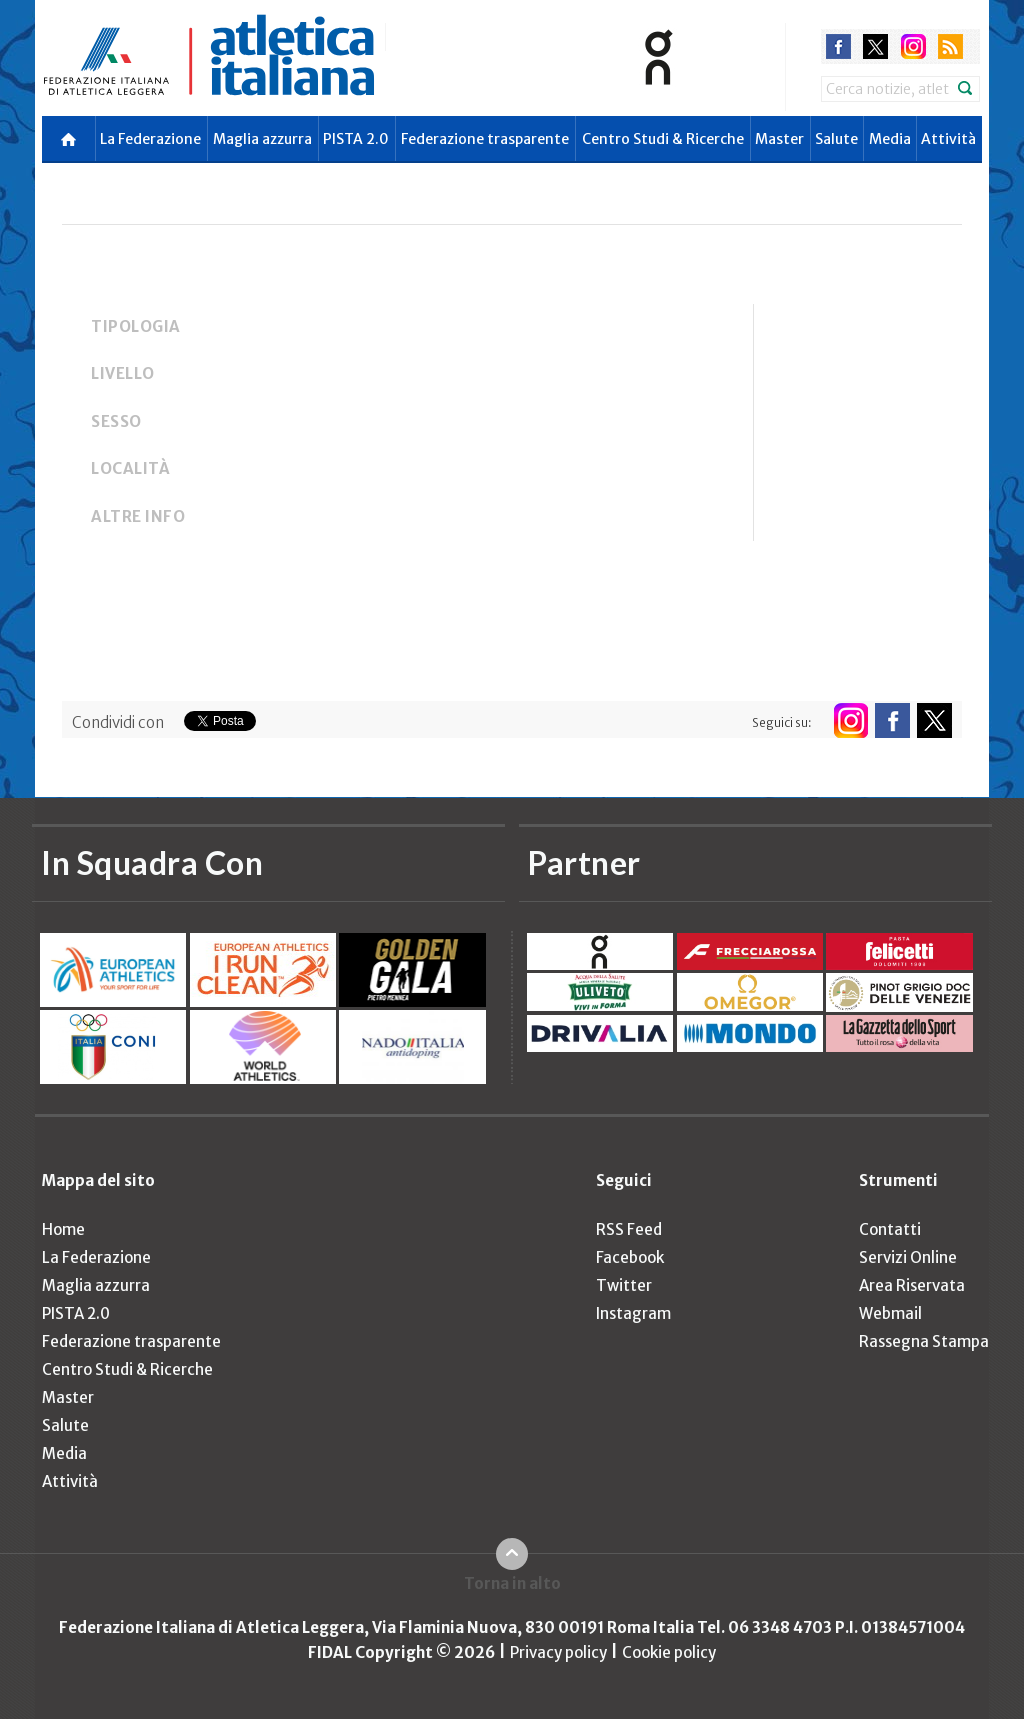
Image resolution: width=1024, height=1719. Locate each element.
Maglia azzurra (262, 139)
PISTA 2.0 (356, 139)
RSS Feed (629, 1229)
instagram (913, 46)
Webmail (890, 1313)
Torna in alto (512, 1583)
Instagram (633, 1313)
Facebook (630, 1257)
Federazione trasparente (485, 139)
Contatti (890, 1229)
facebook (838, 46)
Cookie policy (669, 1652)
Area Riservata (912, 1285)
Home (63, 1229)
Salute (836, 139)
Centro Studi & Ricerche (663, 139)
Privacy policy (558, 1652)
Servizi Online (908, 1257)
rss (950, 46)
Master (779, 139)
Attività (948, 139)
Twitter (624, 1285)
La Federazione (150, 139)
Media (890, 139)
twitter (875, 46)
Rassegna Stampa (924, 1341)
